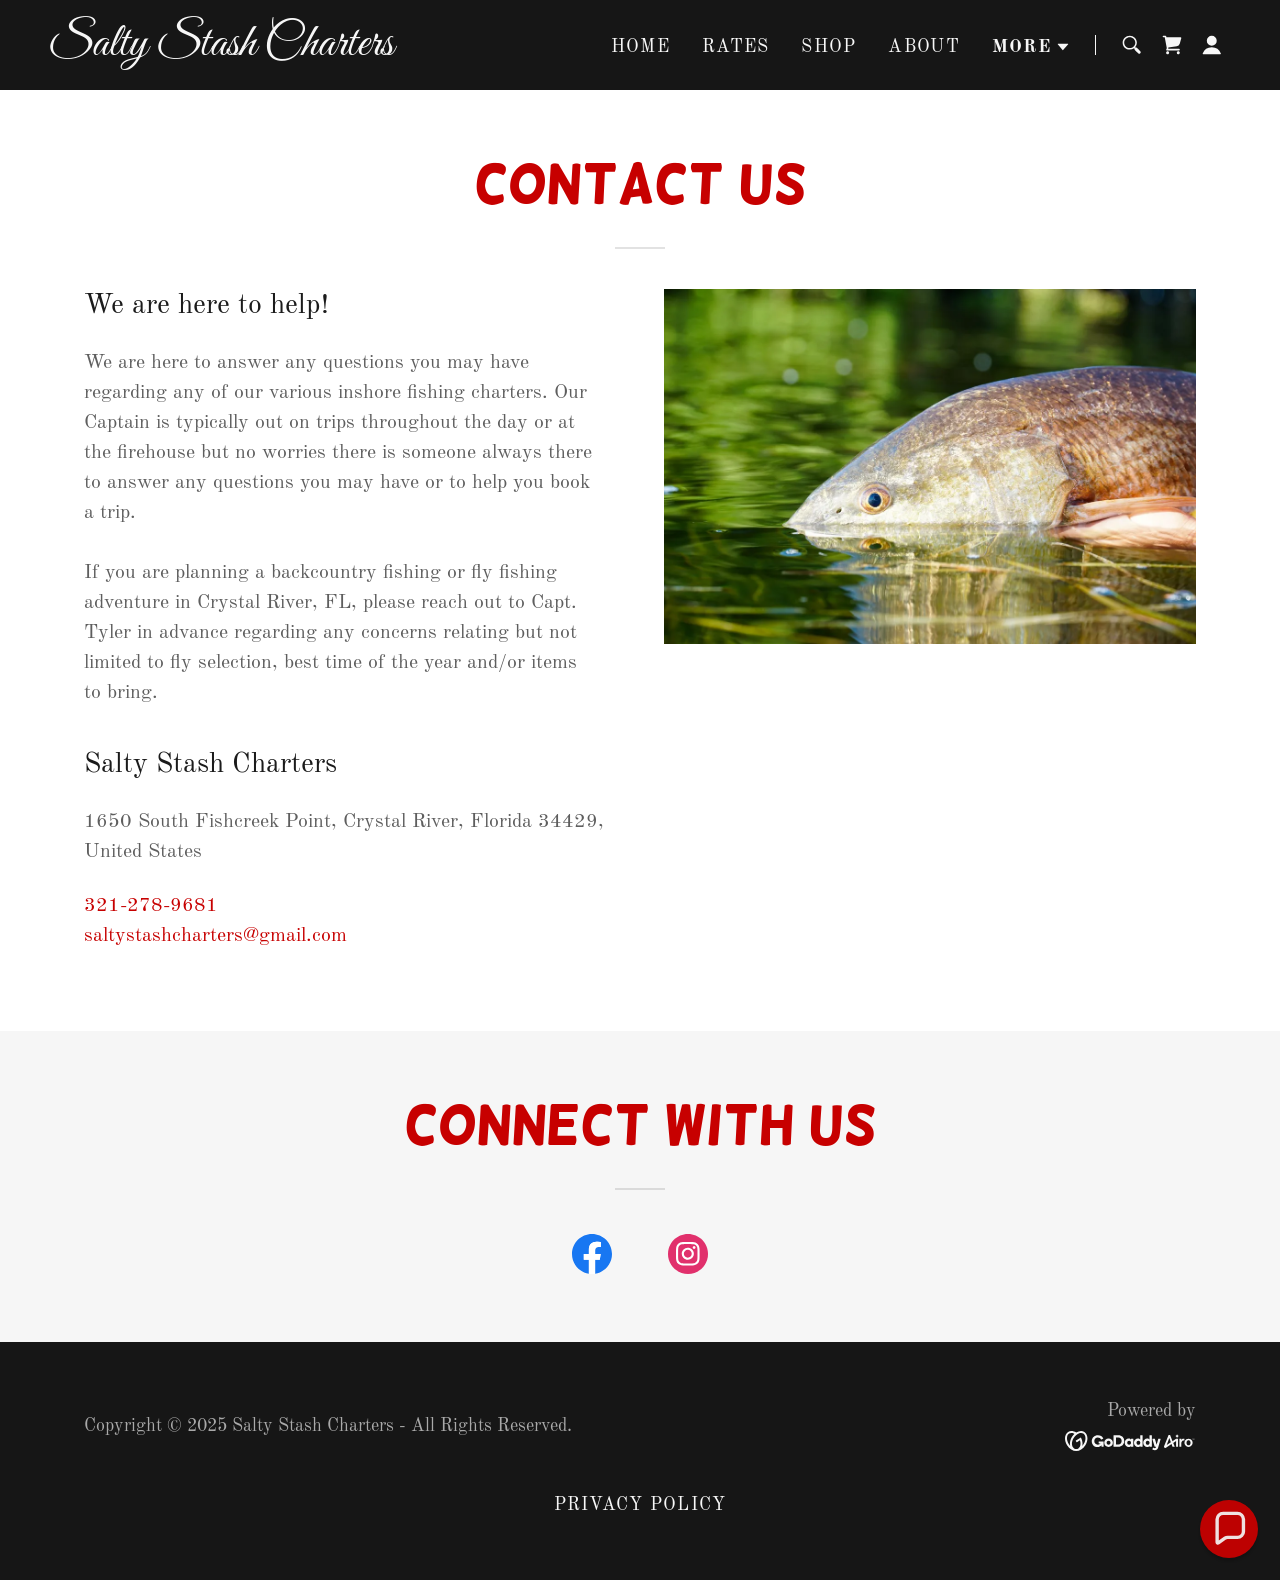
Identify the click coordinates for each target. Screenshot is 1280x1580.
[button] (1031, 47)
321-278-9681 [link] (151, 906)
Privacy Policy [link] (640, 1505)
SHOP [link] (828, 47)
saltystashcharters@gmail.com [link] (215, 936)
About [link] (923, 47)
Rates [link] (735, 47)
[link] (255, 50)
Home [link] (640, 47)
